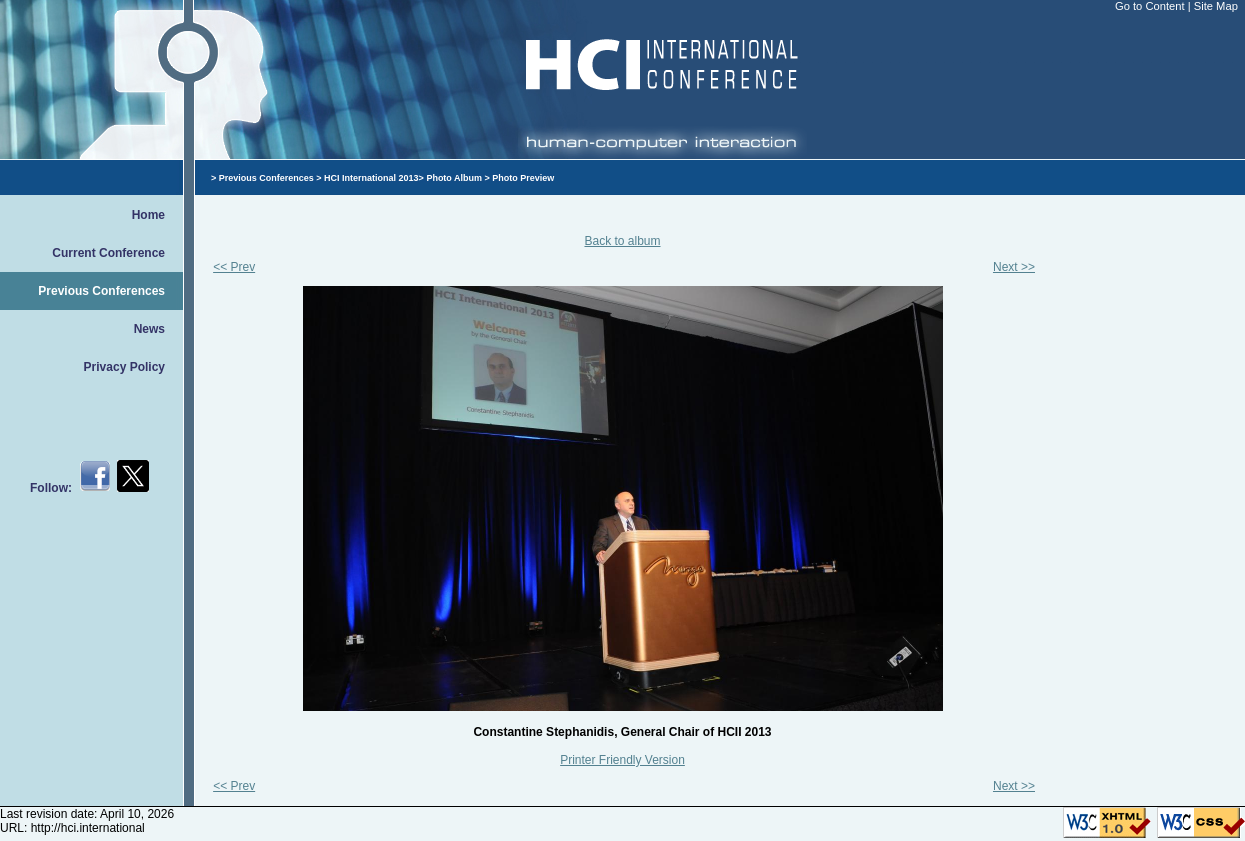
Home (148, 215)
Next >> (1014, 267)
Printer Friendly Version (622, 760)
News (149, 329)
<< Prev (234, 267)
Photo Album (454, 178)
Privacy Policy (124, 367)
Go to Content (1151, 6)
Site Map (1216, 6)
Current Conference (108, 253)
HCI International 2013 (371, 178)
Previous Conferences (101, 291)
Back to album (622, 241)
